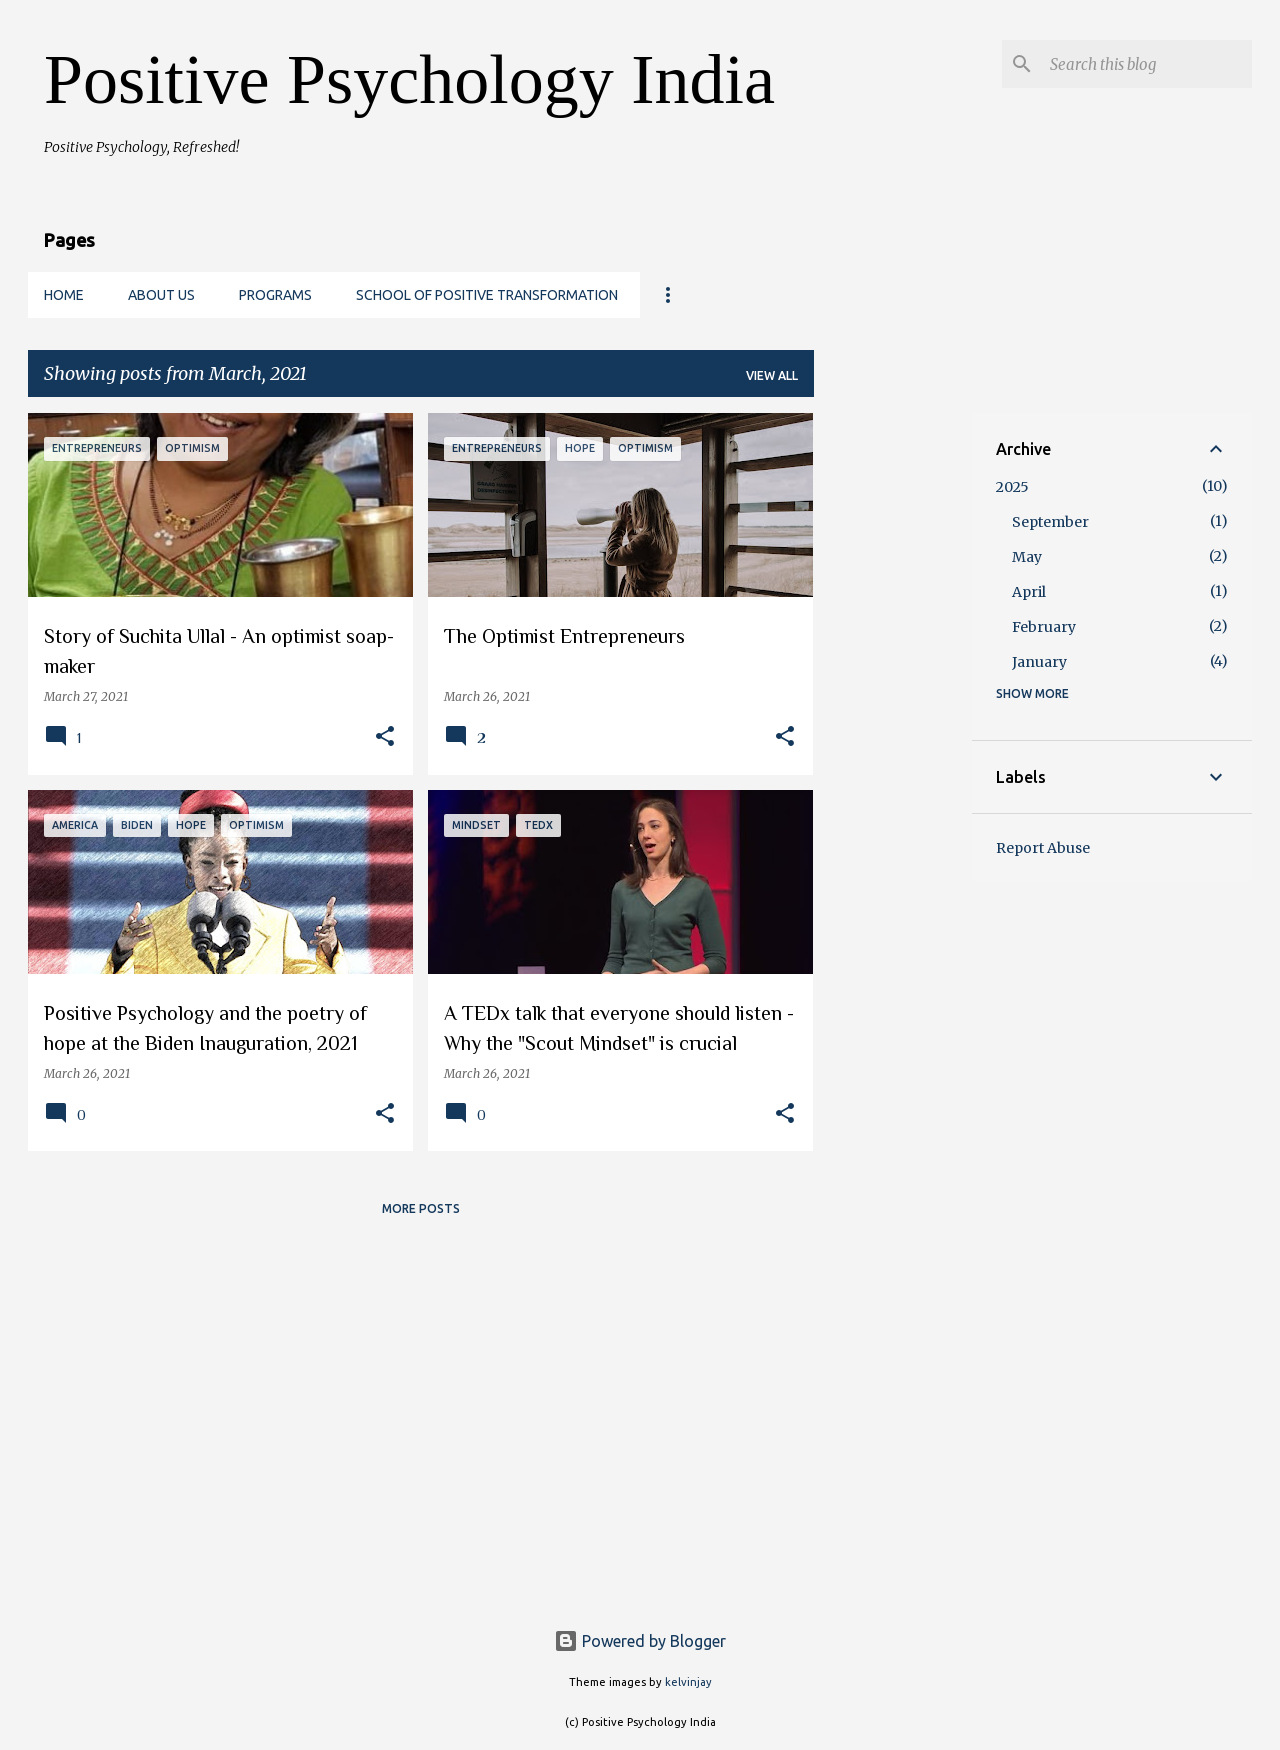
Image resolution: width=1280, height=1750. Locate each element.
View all (772, 375)
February (1044, 627)
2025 (1012, 487)
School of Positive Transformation (487, 295)
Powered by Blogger (640, 1641)
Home (64, 295)
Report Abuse (1043, 848)
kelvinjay (688, 1682)
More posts (421, 1208)
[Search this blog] (1147, 64)
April (1029, 592)
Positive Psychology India (409, 79)
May (1027, 557)
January (1039, 662)
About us (161, 295)
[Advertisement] (893, 713)
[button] (385, 737)
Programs (275, 295)
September (1050, 522)
